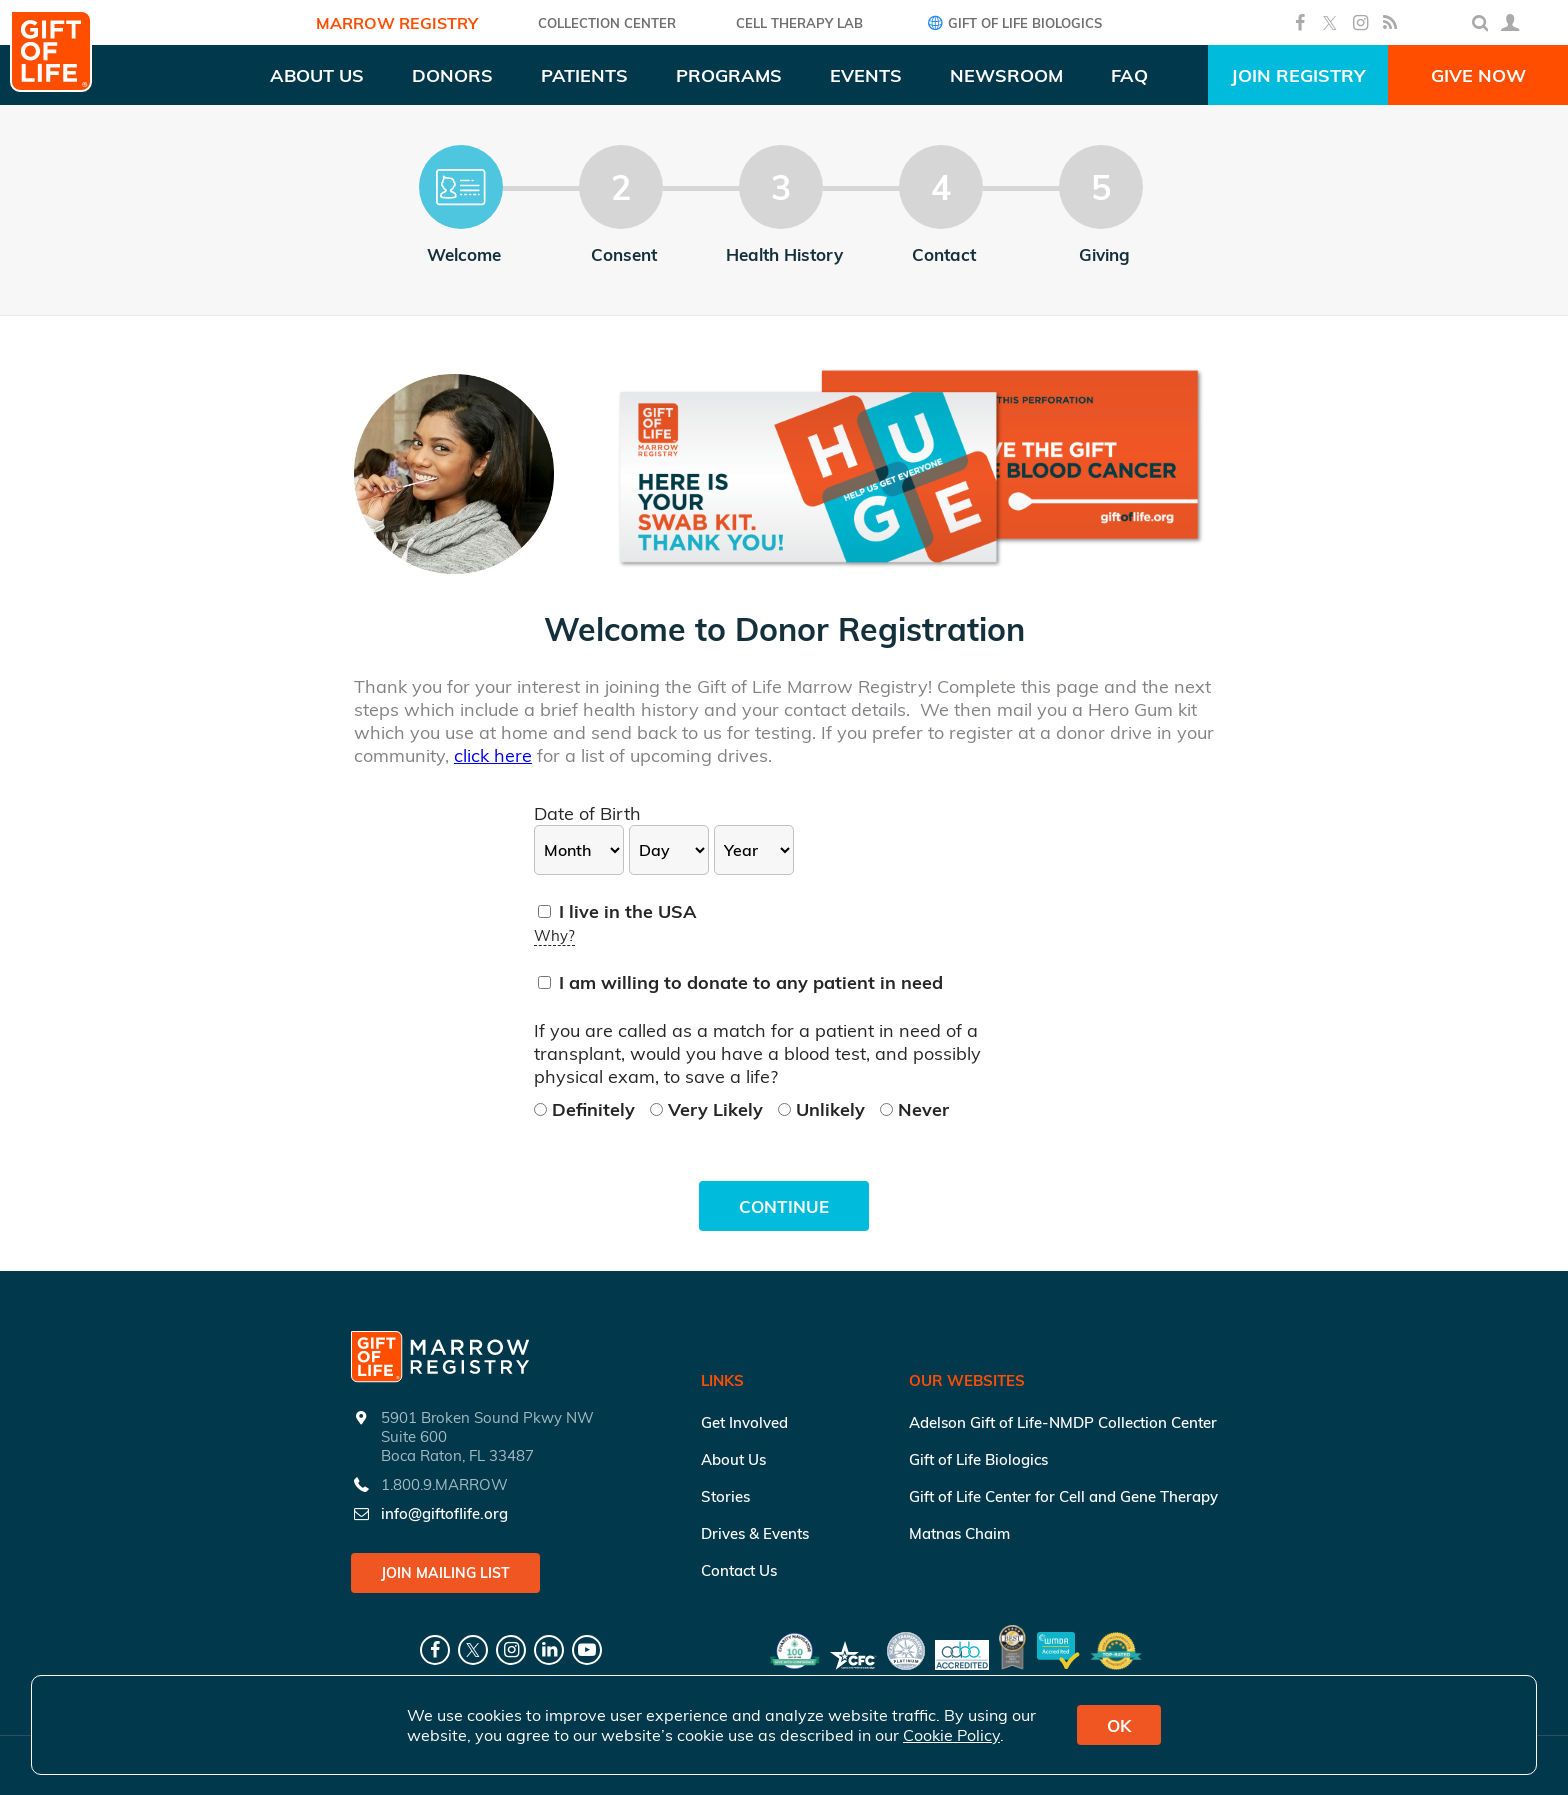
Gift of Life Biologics (1012, 22)
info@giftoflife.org (444, 1513)
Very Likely (709, 1109)
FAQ (1129, 75)
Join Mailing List (445, 1573)
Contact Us (739, 1570)
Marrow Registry (397, 23)
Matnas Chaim (959, 1533)
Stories (725, 1496)
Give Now (1478, 75)
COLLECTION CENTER (607, 23)
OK (1119, 1725)
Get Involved (744, 1422)
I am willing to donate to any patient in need (740, 982)
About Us (733, 1459)
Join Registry (1298, 75)
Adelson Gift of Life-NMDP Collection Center (1063, 1422)
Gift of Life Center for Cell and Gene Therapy (1063, 1496)
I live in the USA (617, 911)
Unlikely (824, 1109)
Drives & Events (755, 1533)
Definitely (587, 1109)
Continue (784, 1206)
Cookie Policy (951, 1735)
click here (493, 755)
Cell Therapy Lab (799, 23)
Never (914, 1109)
